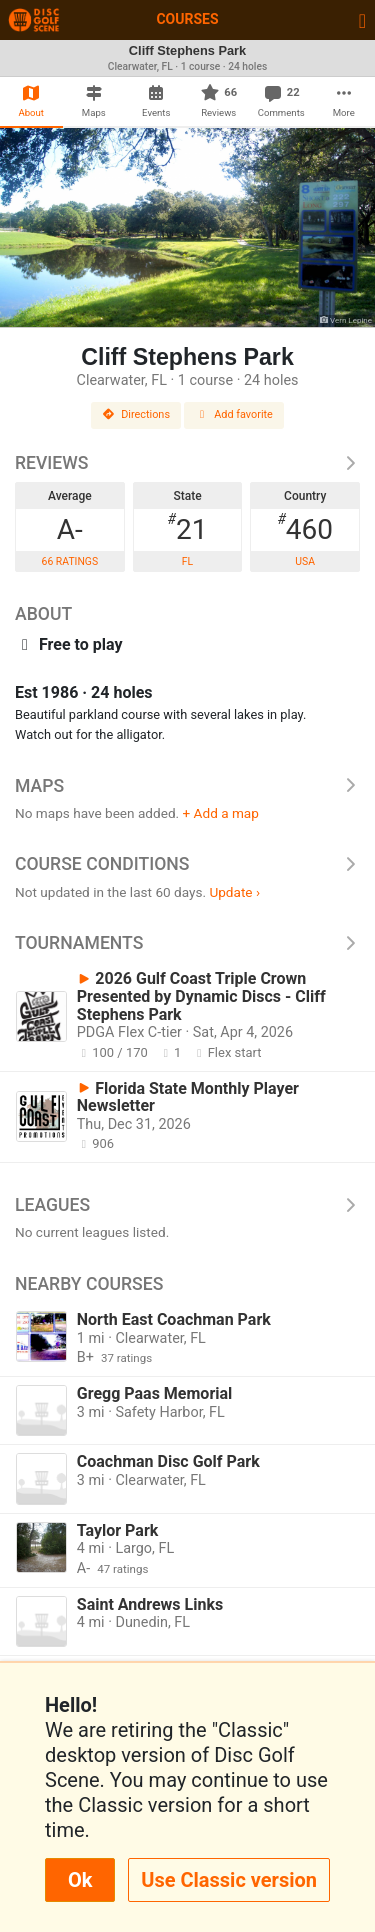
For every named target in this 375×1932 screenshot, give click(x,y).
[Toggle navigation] (362, 20)
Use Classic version (229, 1880)
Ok (80, 1880)
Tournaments (187, 943)
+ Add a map (221, 813)
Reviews (187, 463)
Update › (234, 892)
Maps (187, 786)
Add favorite (234, 414)
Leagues (187, 1205)
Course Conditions (187, 864)
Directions (136, 414)
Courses (187, 19)
